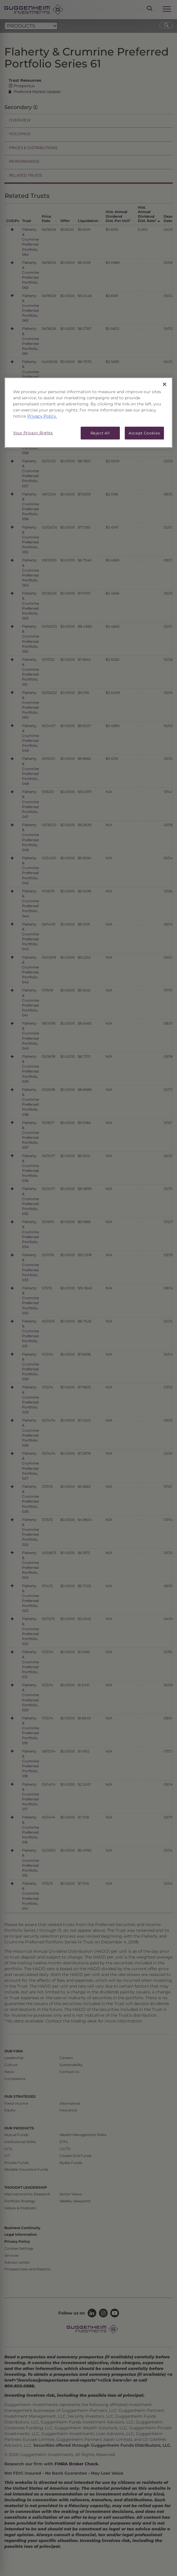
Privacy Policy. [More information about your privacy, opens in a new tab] (42, 416)
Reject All (100, 433)
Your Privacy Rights (33, 432)
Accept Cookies (144, 433)
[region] (88, 412)
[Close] (164, 384)
